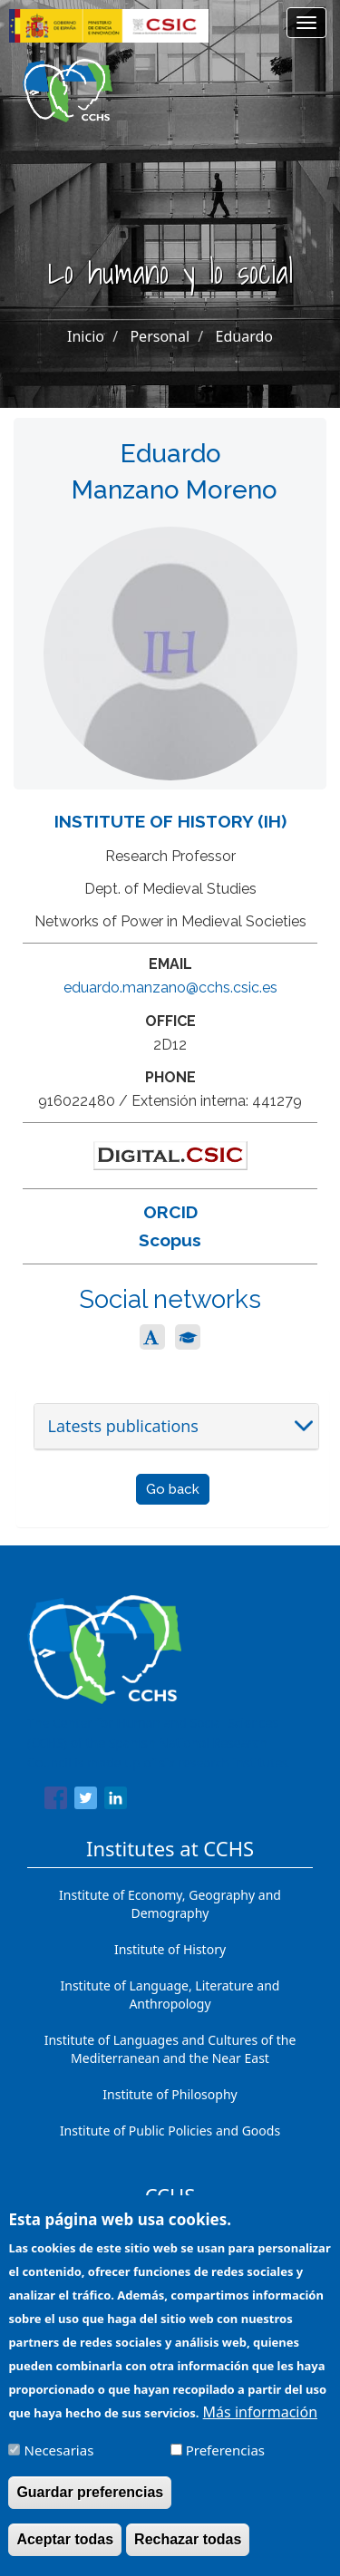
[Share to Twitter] (85, 1801)
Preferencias (225, 2464)
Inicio (85, 336)
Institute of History (170, 1949)
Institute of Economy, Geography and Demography (170, 1904)
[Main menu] (306, 22)
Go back (172, 1489)
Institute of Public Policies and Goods (170, 2130)
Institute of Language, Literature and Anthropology (170, 1994)
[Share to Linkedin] (115, 1801)
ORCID (170, 1212)
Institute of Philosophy (169, 2094)
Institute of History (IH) (170, 821)
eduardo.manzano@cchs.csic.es (170, 987)
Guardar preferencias (89, 2506)
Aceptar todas (64, 2553)
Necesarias (59, 2464)
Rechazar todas (187, 2553)
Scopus (170, 1240)
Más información (260, 2426)
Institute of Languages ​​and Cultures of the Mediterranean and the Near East (170, 2049)
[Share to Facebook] (55, 1801)
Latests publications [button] (123, 1426)
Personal (159, 336)
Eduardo (244, 336)
